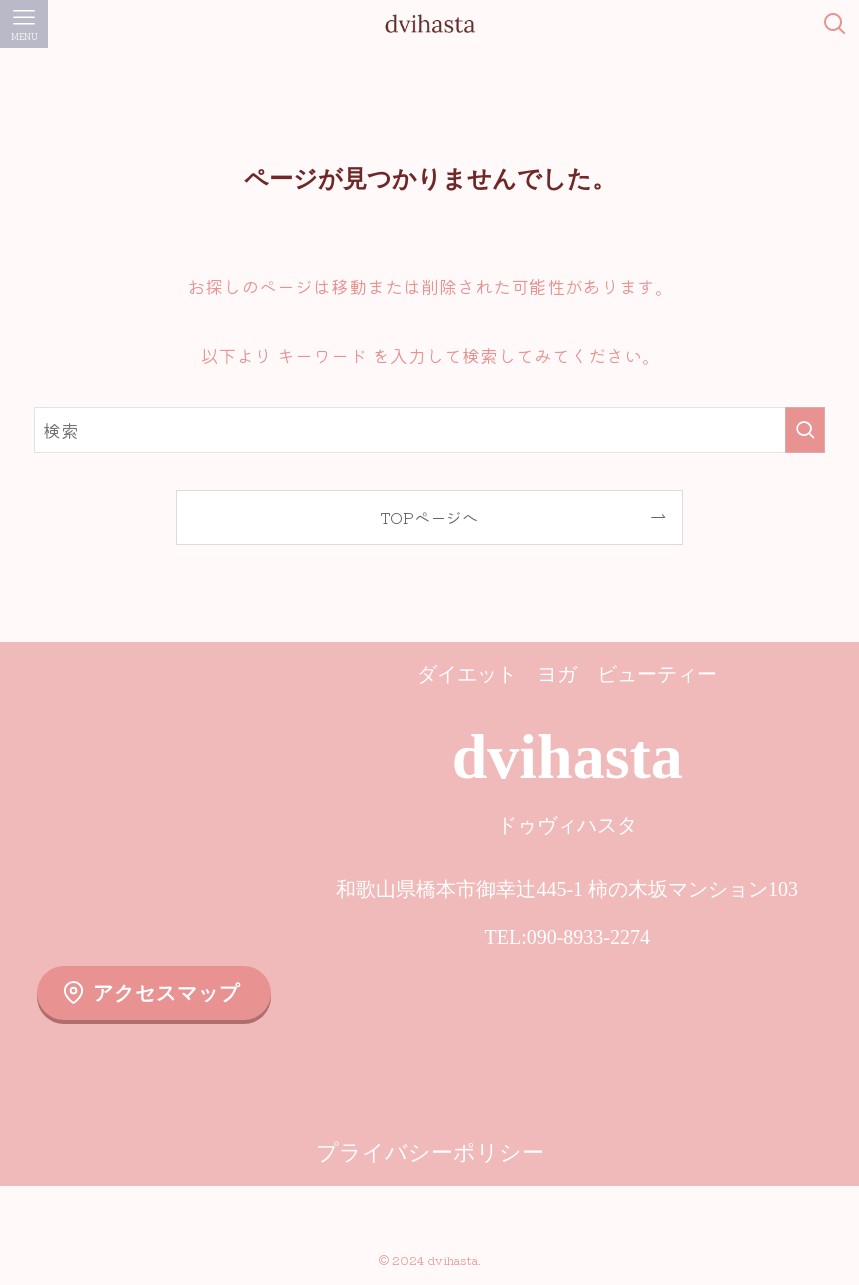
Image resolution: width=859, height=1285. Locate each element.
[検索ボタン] (835, 24)
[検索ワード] (429, 430)
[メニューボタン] (24, 24)
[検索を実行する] (805, 430)
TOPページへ (429, 517)
